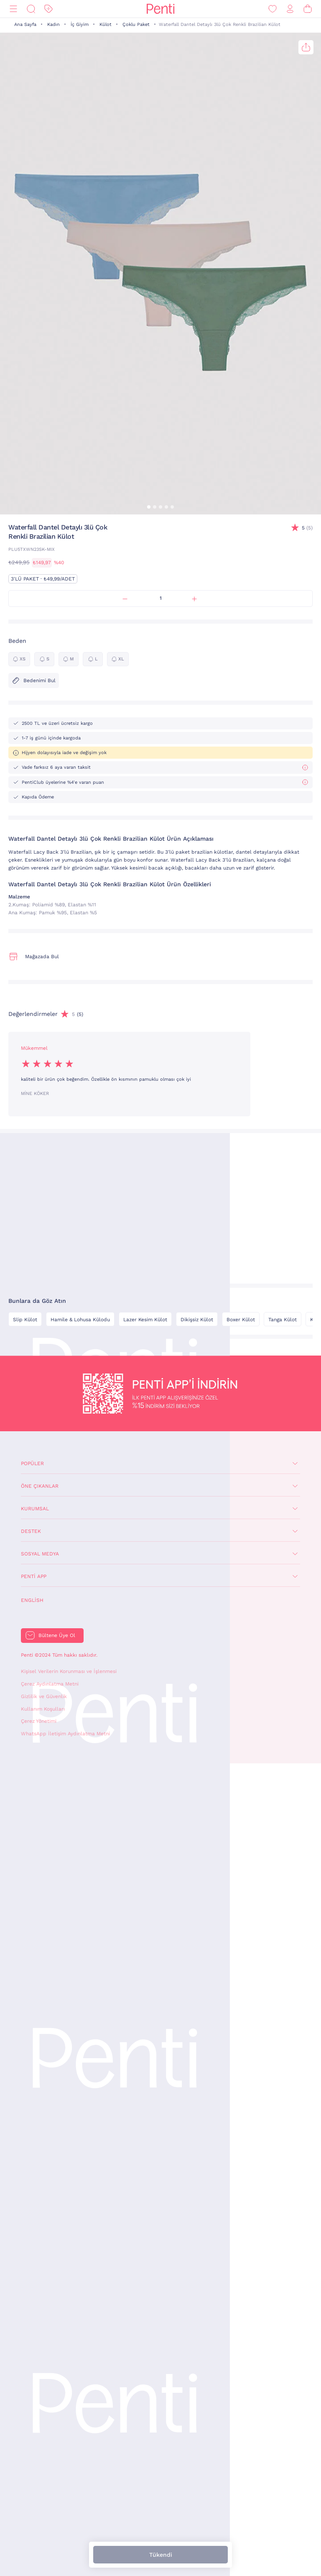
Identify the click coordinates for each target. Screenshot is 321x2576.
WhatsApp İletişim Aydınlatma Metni (65, 1734)
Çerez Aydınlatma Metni (50, 1684)
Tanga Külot (282, 1320)
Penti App (33, 1576)
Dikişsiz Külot (197, 1320)
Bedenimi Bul (34, 680)
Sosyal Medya (40, 1554)
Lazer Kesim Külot (145, 1320)
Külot (105, 24)
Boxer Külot (241, 1320)
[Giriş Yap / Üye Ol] (290, 9)
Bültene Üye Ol (56, 1635)
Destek (31, 1531)
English (32, 1600)
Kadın (53, 24)
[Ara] (31, 9)
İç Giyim (80, 24)
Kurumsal (35, 1509)
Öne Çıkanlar (40, 1486)
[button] (148, 507)
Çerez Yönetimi (38, 1721)
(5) (307, 528)
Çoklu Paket (136, 24)
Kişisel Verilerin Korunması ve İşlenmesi (69, 1671)
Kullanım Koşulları (43, 1709)
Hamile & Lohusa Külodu (80, 1320)
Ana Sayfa (25, 24)
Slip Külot (25, 1320)
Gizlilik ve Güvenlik (44, 1696)
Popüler (32, 1463)
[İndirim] (48, 9)
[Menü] (13, 9)
